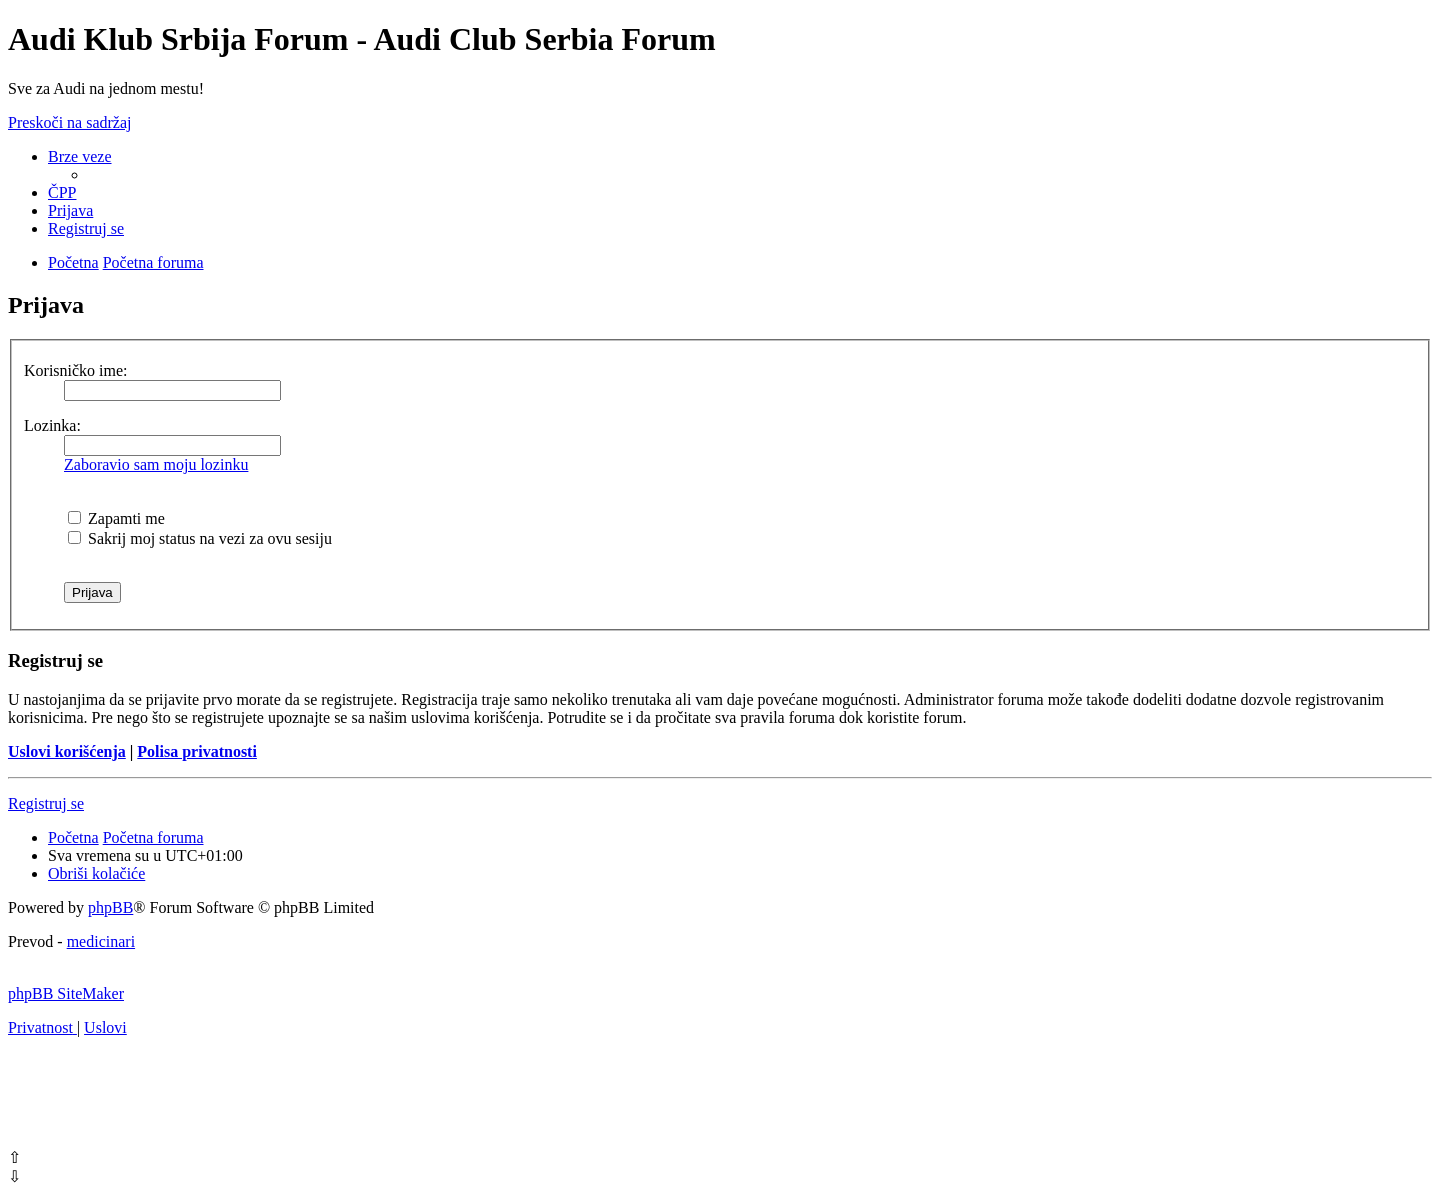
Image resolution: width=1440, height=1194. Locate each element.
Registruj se (46, 803)
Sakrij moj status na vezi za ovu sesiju (200, 538)
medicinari (101, 941)
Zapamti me (116, 518)
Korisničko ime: (76, 370)
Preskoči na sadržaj (70, 122)
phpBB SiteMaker (66, 993)
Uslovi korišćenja (67, 751)
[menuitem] (62, 192)
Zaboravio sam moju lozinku (156, 464)
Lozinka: (52, 425)
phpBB (110, 907)
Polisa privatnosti (197, 751)
